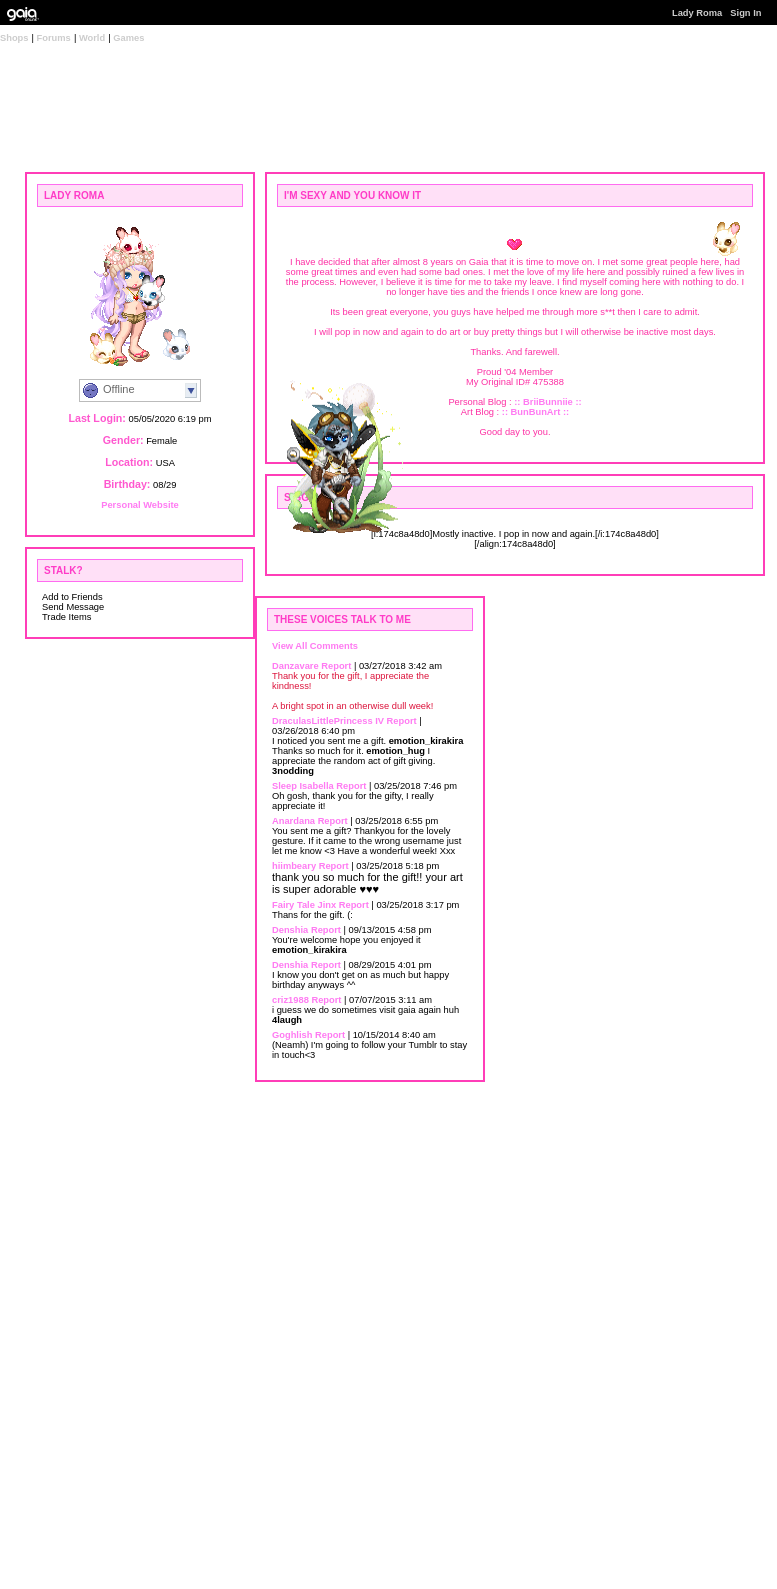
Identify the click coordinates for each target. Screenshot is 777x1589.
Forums (54, 38)
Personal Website (140, 505)
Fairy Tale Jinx (304, 905)
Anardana (293, 821)
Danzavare (295, 666)
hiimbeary (294, 866)
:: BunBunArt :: (535, 412)
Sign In (745, 13)
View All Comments (315, 646)
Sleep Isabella (303, 786)
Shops (14, 38)
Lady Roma (697, 13)
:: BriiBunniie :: (547, 402)
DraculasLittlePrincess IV (328, 721)
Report (336, 666)
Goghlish (292, 1035)
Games (128, 38)
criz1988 (290, 1000)
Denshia (290, 930)
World (92, 38)
